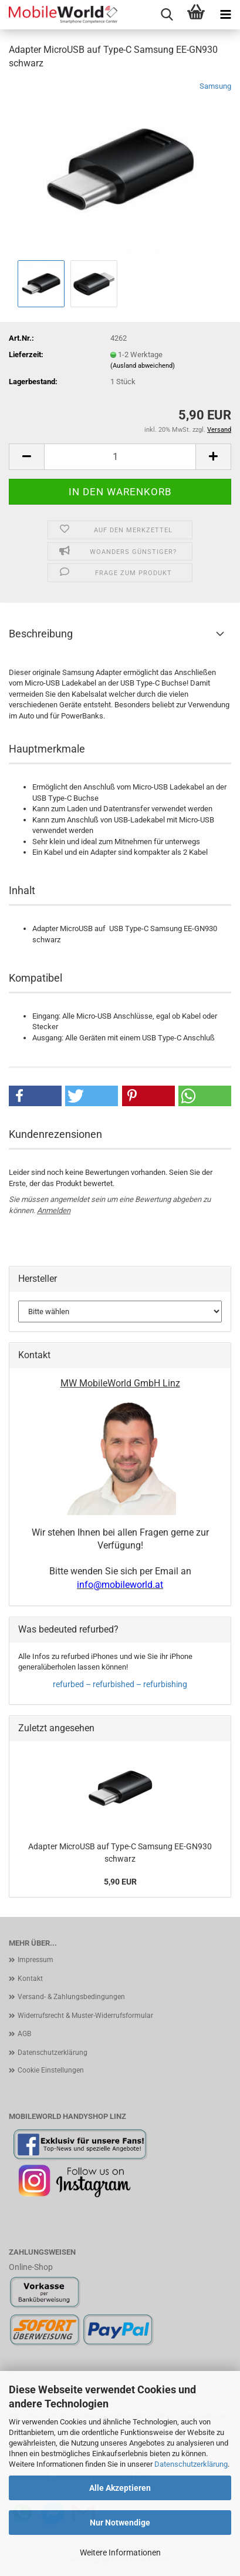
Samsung (215, 86)
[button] (26, 457)
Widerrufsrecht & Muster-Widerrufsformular (85, 2015)
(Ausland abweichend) (142, 366)
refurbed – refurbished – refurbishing (120, 1684)
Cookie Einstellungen (51, 2070)
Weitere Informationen (120, 2552)
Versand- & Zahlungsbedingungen (71, 1997)
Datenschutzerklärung (191, 2464)
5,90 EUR (120, 1881)
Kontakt (30, 1978)
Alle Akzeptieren (120, 2488)
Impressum (35, 1960)
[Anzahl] (120, 457)
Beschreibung (41, 633)
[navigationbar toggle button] (225, 14)
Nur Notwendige (120, 2522)
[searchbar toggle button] (166, 14)
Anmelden (53, 1210)
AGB (24, 2034)
